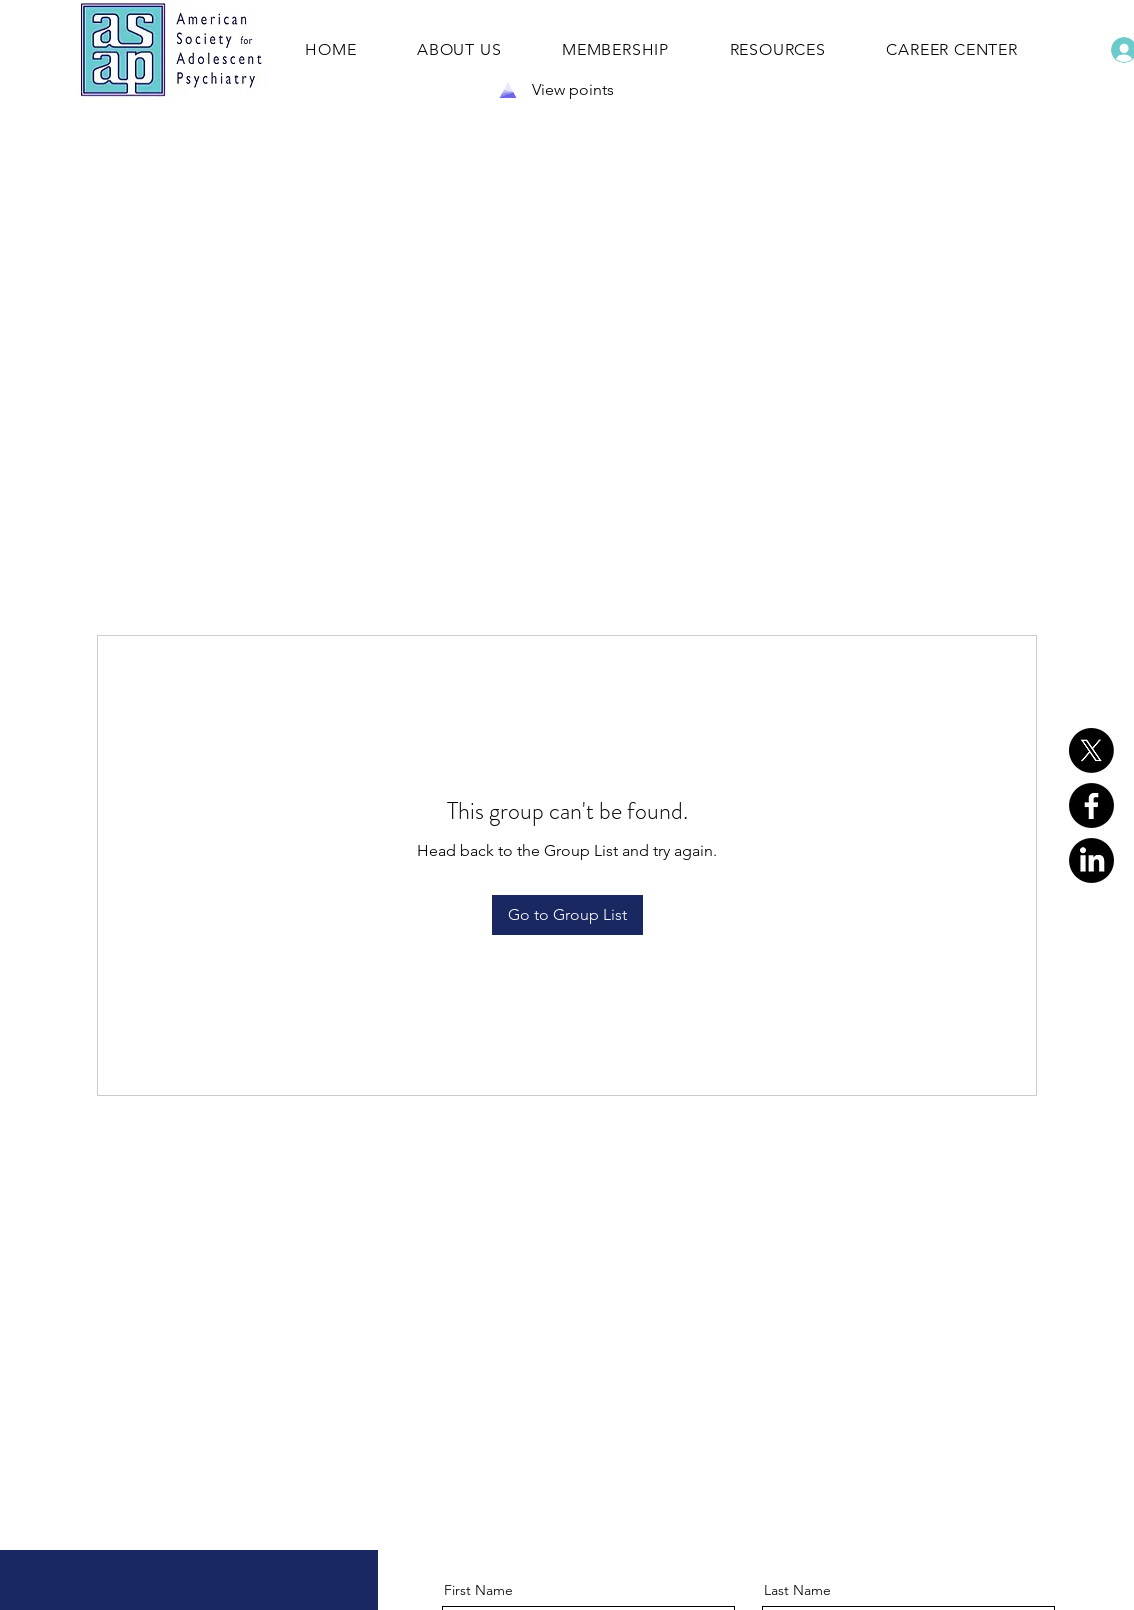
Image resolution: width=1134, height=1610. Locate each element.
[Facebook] (1091, 805)
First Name (478, 1590)
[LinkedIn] (1091, 860)
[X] (1091, 750)
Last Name (797, 1590)
